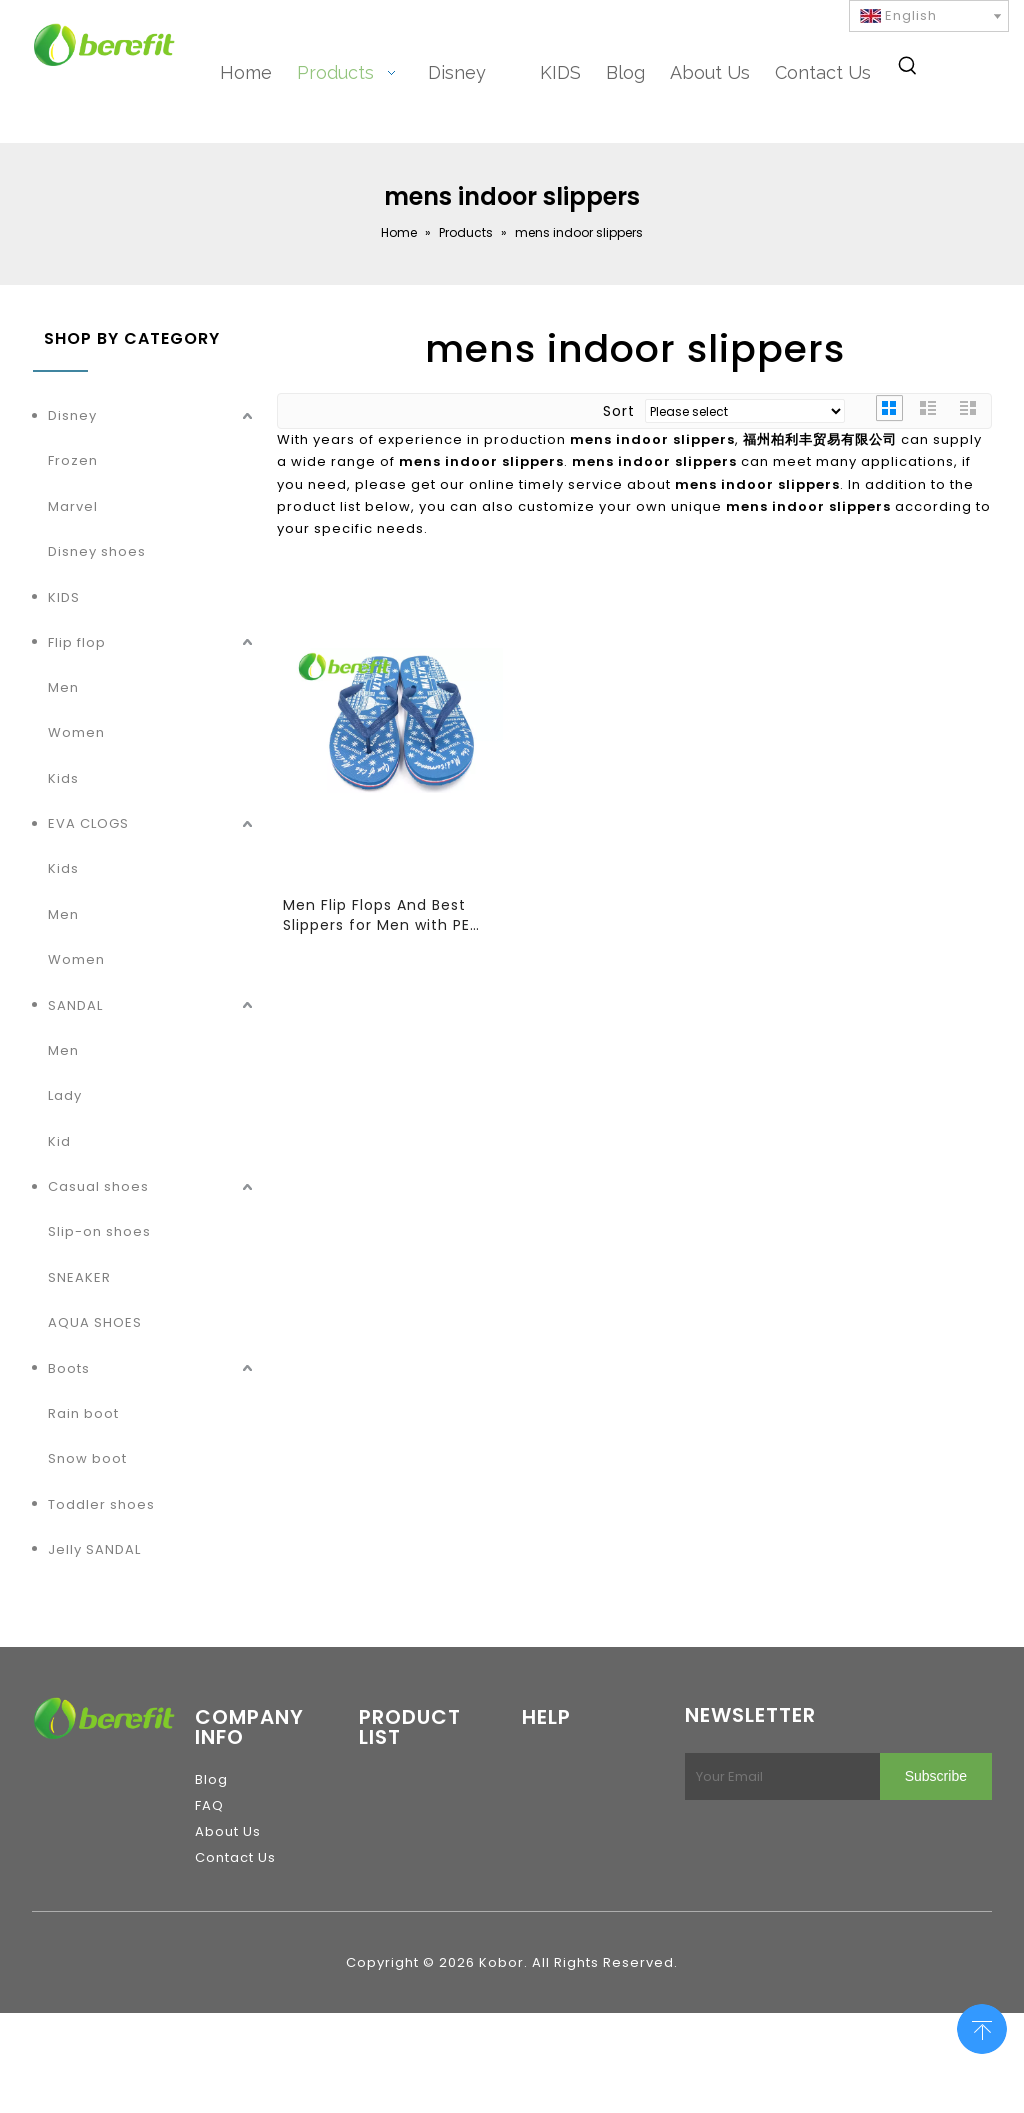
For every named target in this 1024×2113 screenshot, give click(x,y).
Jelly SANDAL (94, 1549)
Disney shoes (97, 551)
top (982, 2027)
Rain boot (83, 1413)
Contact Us (235, 1857)
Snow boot (87, 1458)
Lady (65, 1095)
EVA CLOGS (88, 823)
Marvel (73, 506)
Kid (59, 1141)
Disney (72, 415)
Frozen (73, 460)
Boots (69, 1368)
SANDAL (75, 1005)
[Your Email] (778, 1776)
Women (76, 732)
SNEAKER (79, 1277)
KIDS (64, 597)
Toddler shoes (101, 1504)
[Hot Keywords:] (908, 69)
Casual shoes (98, 1186)
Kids (63, 778)
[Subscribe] (936, 1776)
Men (63, 687)
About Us (228, 1831)
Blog (211, 1779)
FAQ (209, 1805)
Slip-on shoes (99, 1231)
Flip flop (77, 642)
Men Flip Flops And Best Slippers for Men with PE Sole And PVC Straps (376, 915)
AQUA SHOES (95, 1322)
